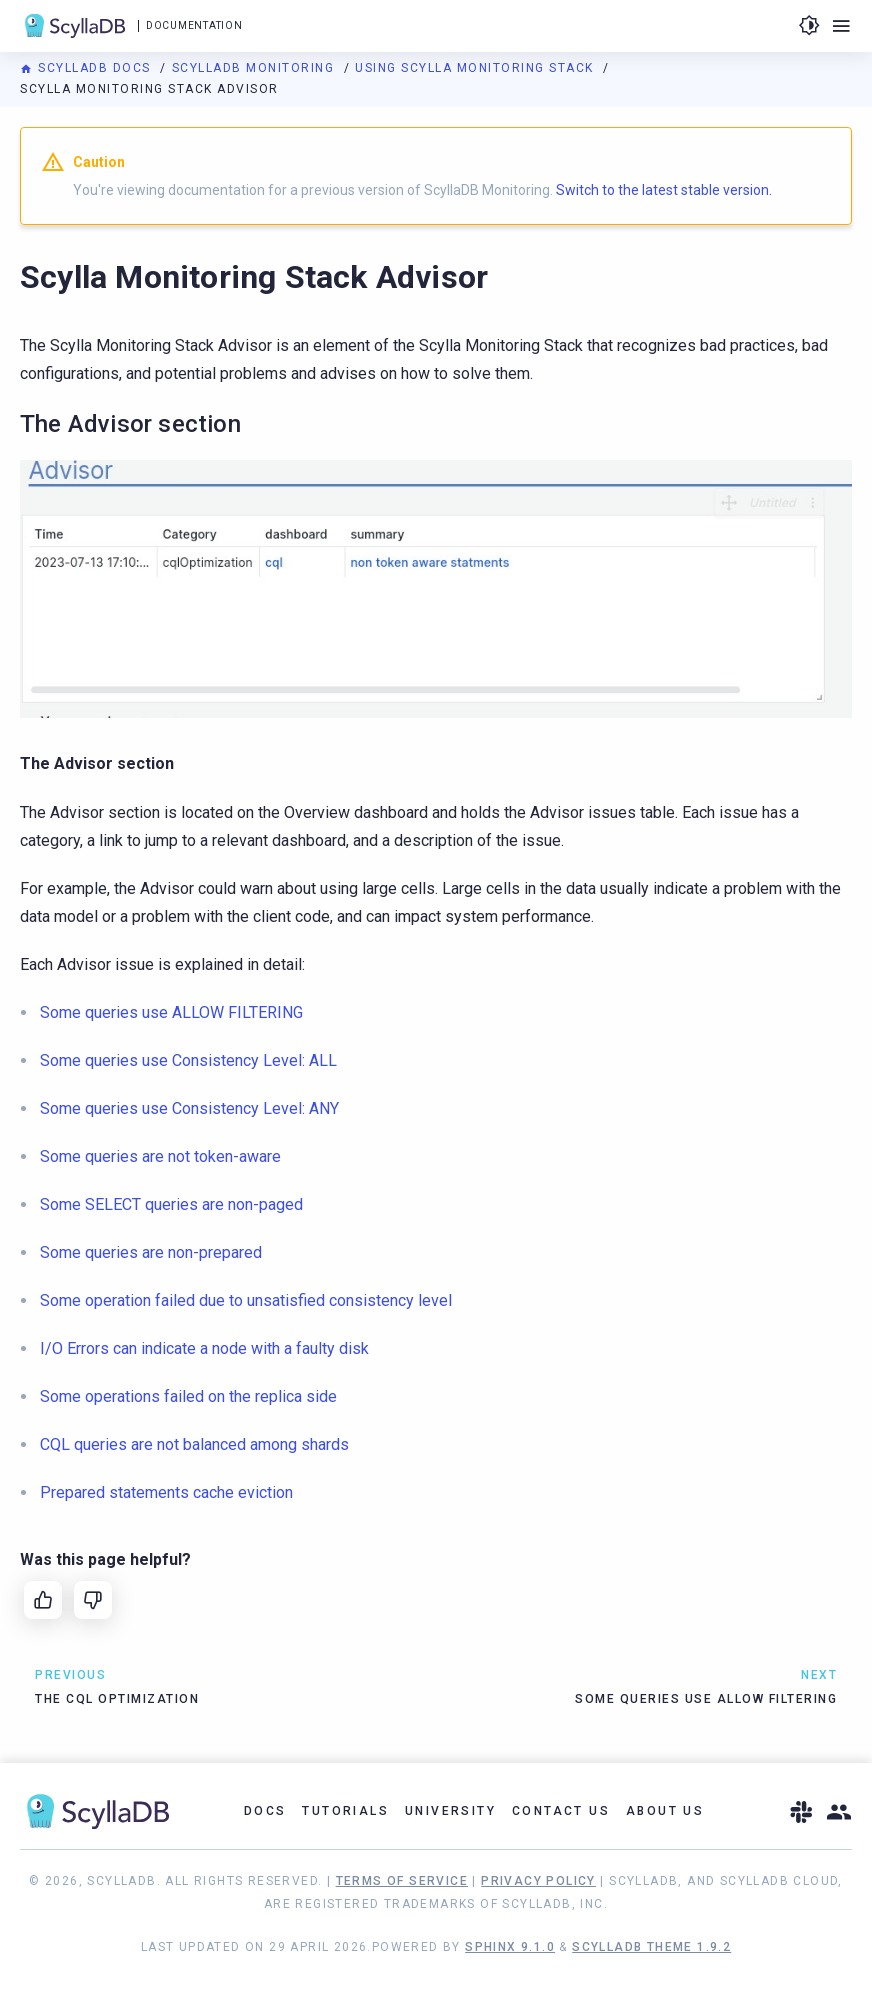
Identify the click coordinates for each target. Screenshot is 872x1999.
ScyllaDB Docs (87, 68)
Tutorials (345, 1811)
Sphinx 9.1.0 (510, 1947)
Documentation (194, 25)
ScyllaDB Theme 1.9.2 (651, 1947)
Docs (265, 1811)
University (450, 1811)
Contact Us (561, 1811)
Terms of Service (402, 1881)
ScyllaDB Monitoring (255, 68)
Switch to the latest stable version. (664, 190)
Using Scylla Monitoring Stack (476, 68)
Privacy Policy (538, 1881)
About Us (665, 1811)
